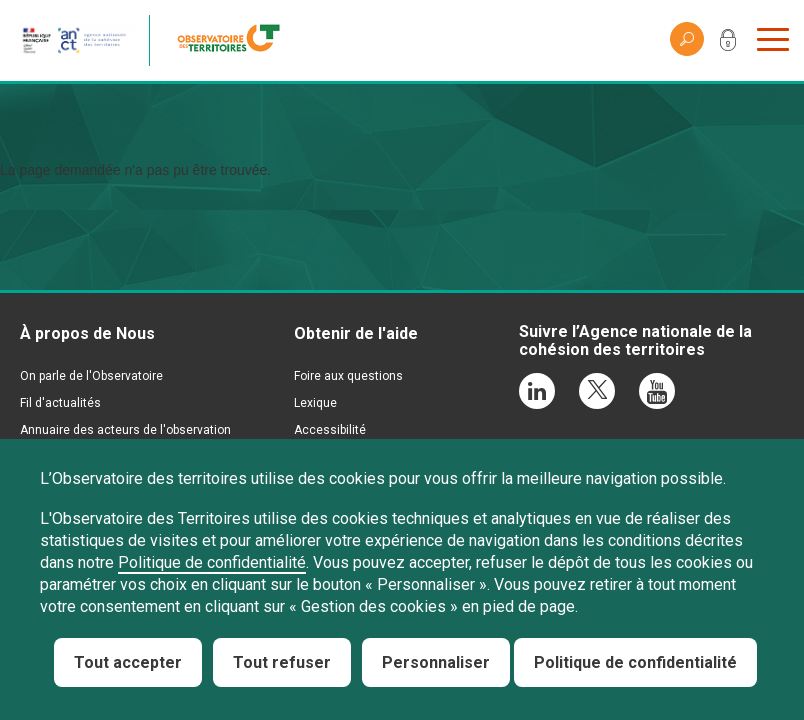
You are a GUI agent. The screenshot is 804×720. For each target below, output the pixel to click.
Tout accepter (128, 662)
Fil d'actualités (60, 403)
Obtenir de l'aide (356, 333)
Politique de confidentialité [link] (635, 662)
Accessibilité (330, 430)
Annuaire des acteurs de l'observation (125, 430)
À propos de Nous (87, 333)
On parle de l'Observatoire (91, 376)
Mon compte (728, 44)
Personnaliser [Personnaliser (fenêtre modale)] (436, 662)
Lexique (315, 403)
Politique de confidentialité (212, 562)
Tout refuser (282, 662)
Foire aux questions (348, 376)
